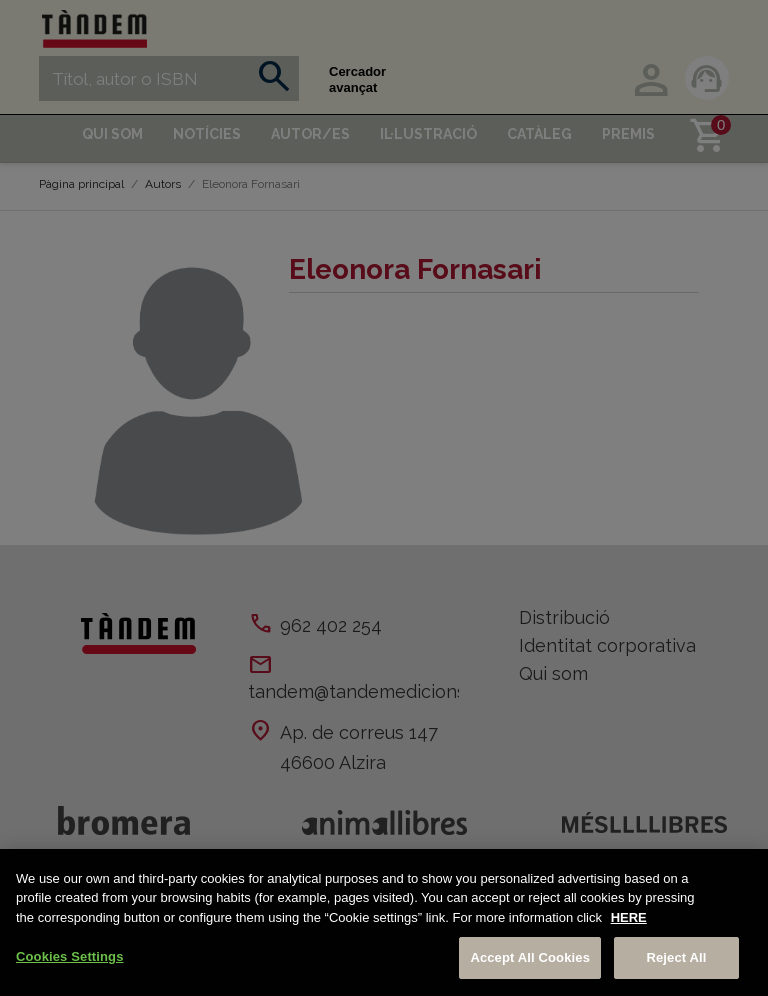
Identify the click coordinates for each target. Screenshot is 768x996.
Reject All (676, 957)
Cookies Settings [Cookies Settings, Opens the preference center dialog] (70, 956)
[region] (384, 922)
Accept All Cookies (530, 957)
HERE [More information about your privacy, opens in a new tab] (629, 917)
